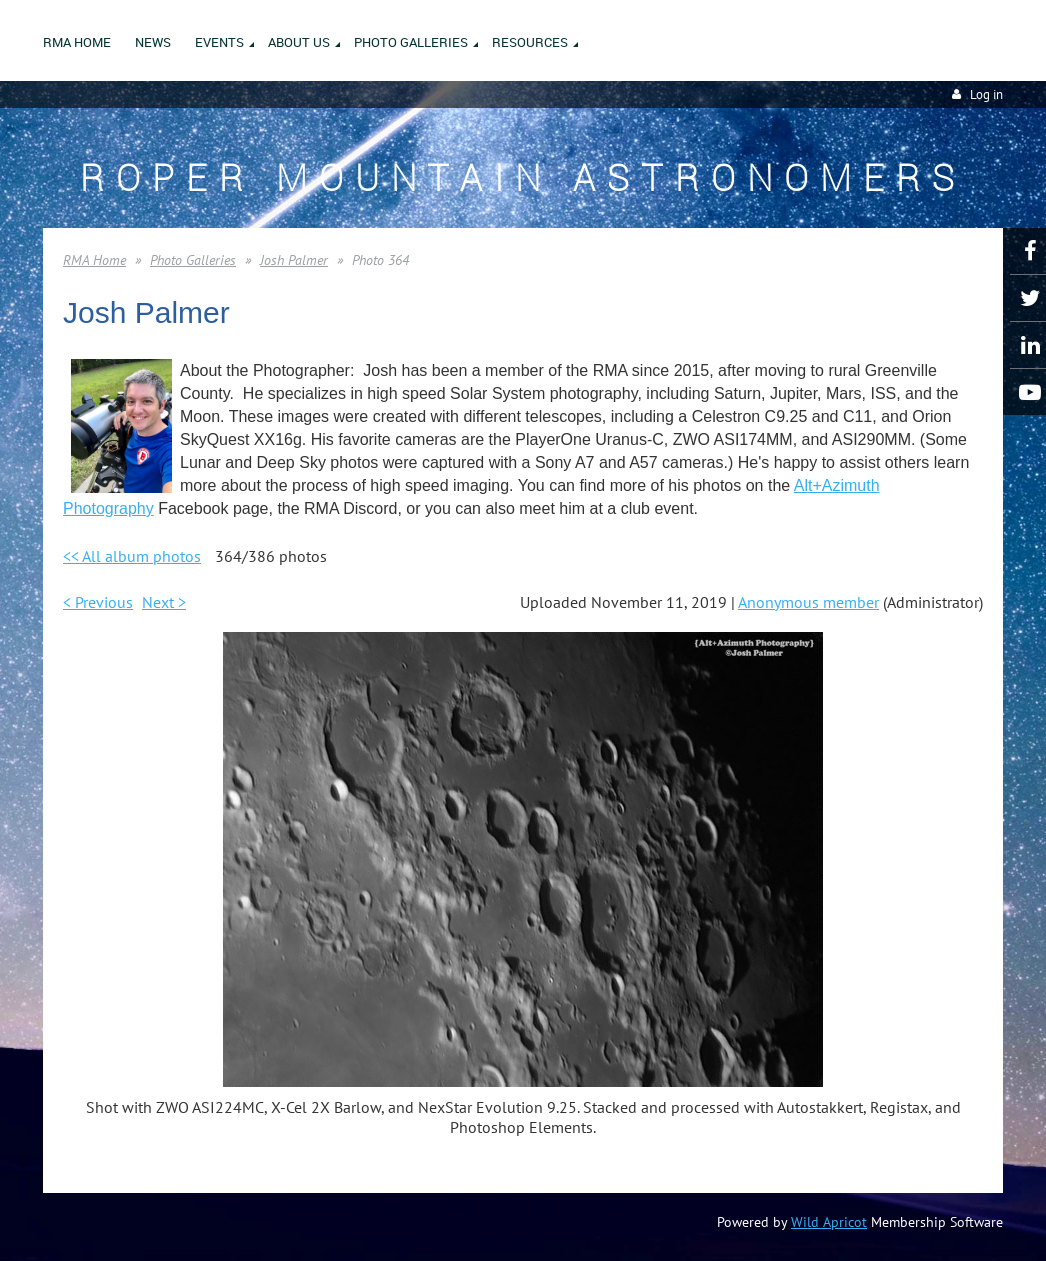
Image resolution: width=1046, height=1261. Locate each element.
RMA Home (94, 260)
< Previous (98, 602)
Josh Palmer (294, 260)
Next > (164, 602)
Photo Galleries (193, 260)
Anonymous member (808, 602)
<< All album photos (132, 556)
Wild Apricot (829, 1222)
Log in (986, 94)
